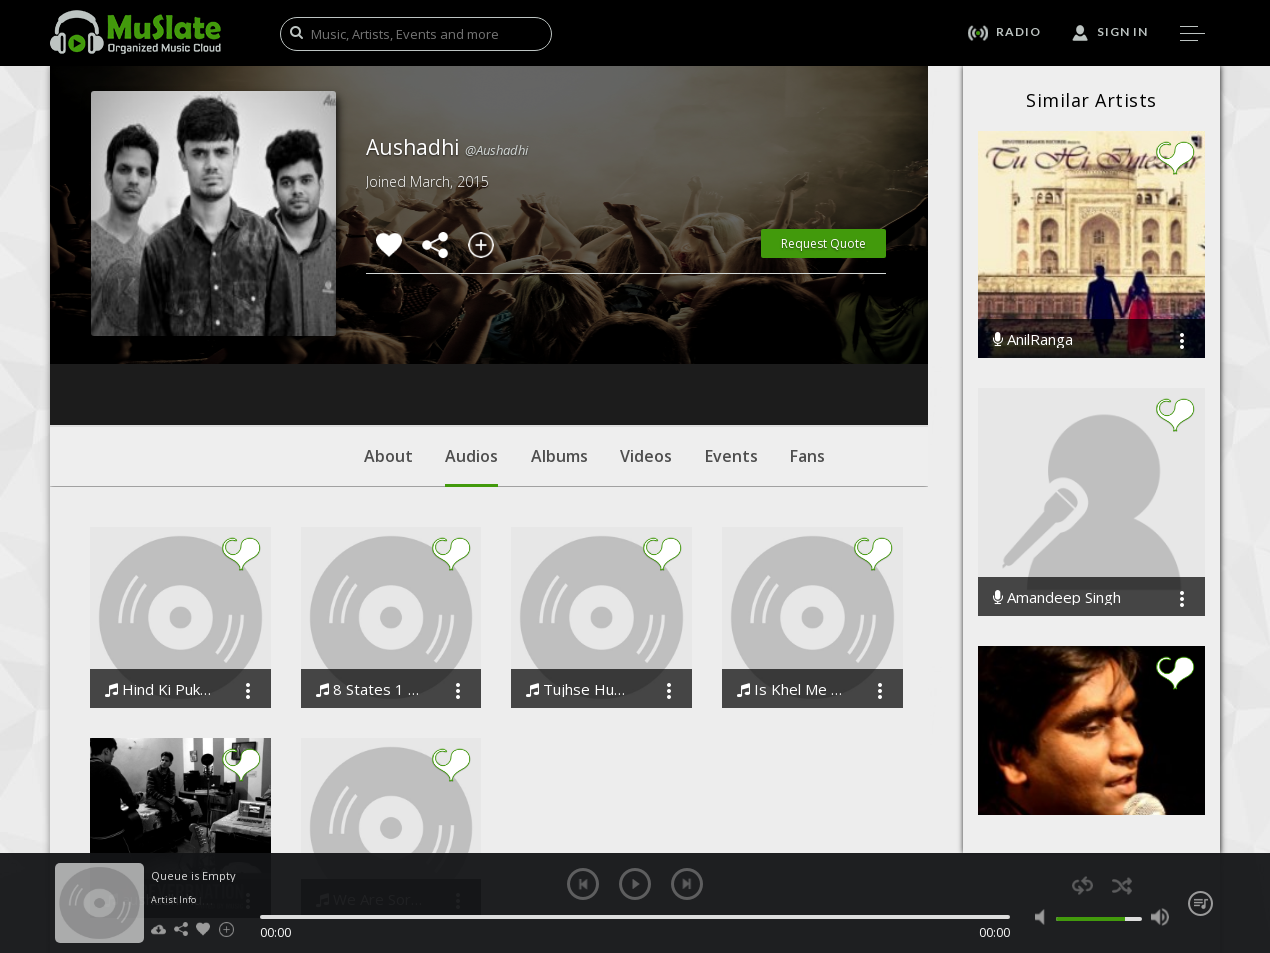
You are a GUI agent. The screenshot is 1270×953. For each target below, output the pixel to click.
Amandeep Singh (1057, 597)
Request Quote (823, 243)
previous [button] (583, 884)
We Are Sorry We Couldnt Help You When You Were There (371, 778)
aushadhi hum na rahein (160, 778)
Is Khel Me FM (792, 568)
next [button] (687, 884)
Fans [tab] (807, 335)
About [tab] (388, 335)
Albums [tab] (559, 335)
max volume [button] (1159, 917)
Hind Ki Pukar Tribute (160, 568)
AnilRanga (1033, 339)
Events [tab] (731, 335)
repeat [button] (1082, 885)
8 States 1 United (371, 568)
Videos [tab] (646, 335)
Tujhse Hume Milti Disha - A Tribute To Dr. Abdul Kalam (581, 568)
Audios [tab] (471, 345)
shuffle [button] (1121, 885)
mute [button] (1044, 917)
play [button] (635, 884)
